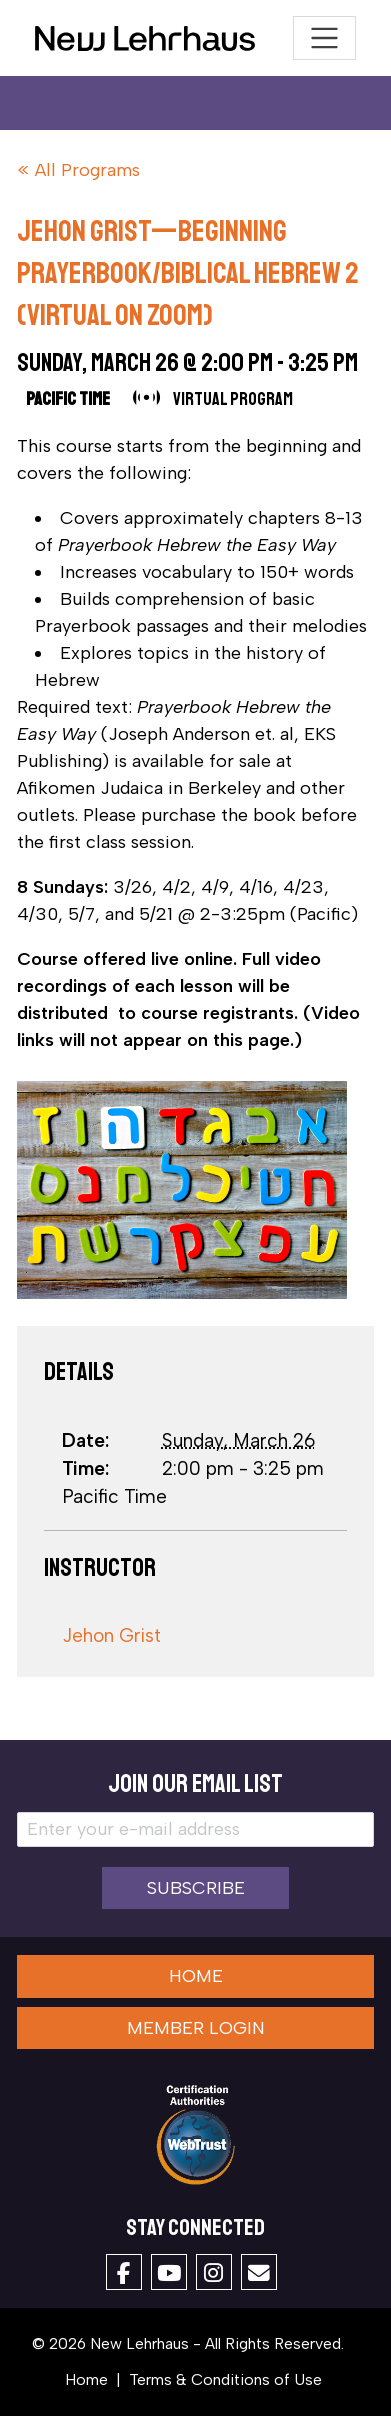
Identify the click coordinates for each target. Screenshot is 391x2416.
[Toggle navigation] (324, 38)
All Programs (87, 170)
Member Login (196, 2028)
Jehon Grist (111, 1635)
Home (196, 1976)
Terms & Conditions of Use (225, 2379)
